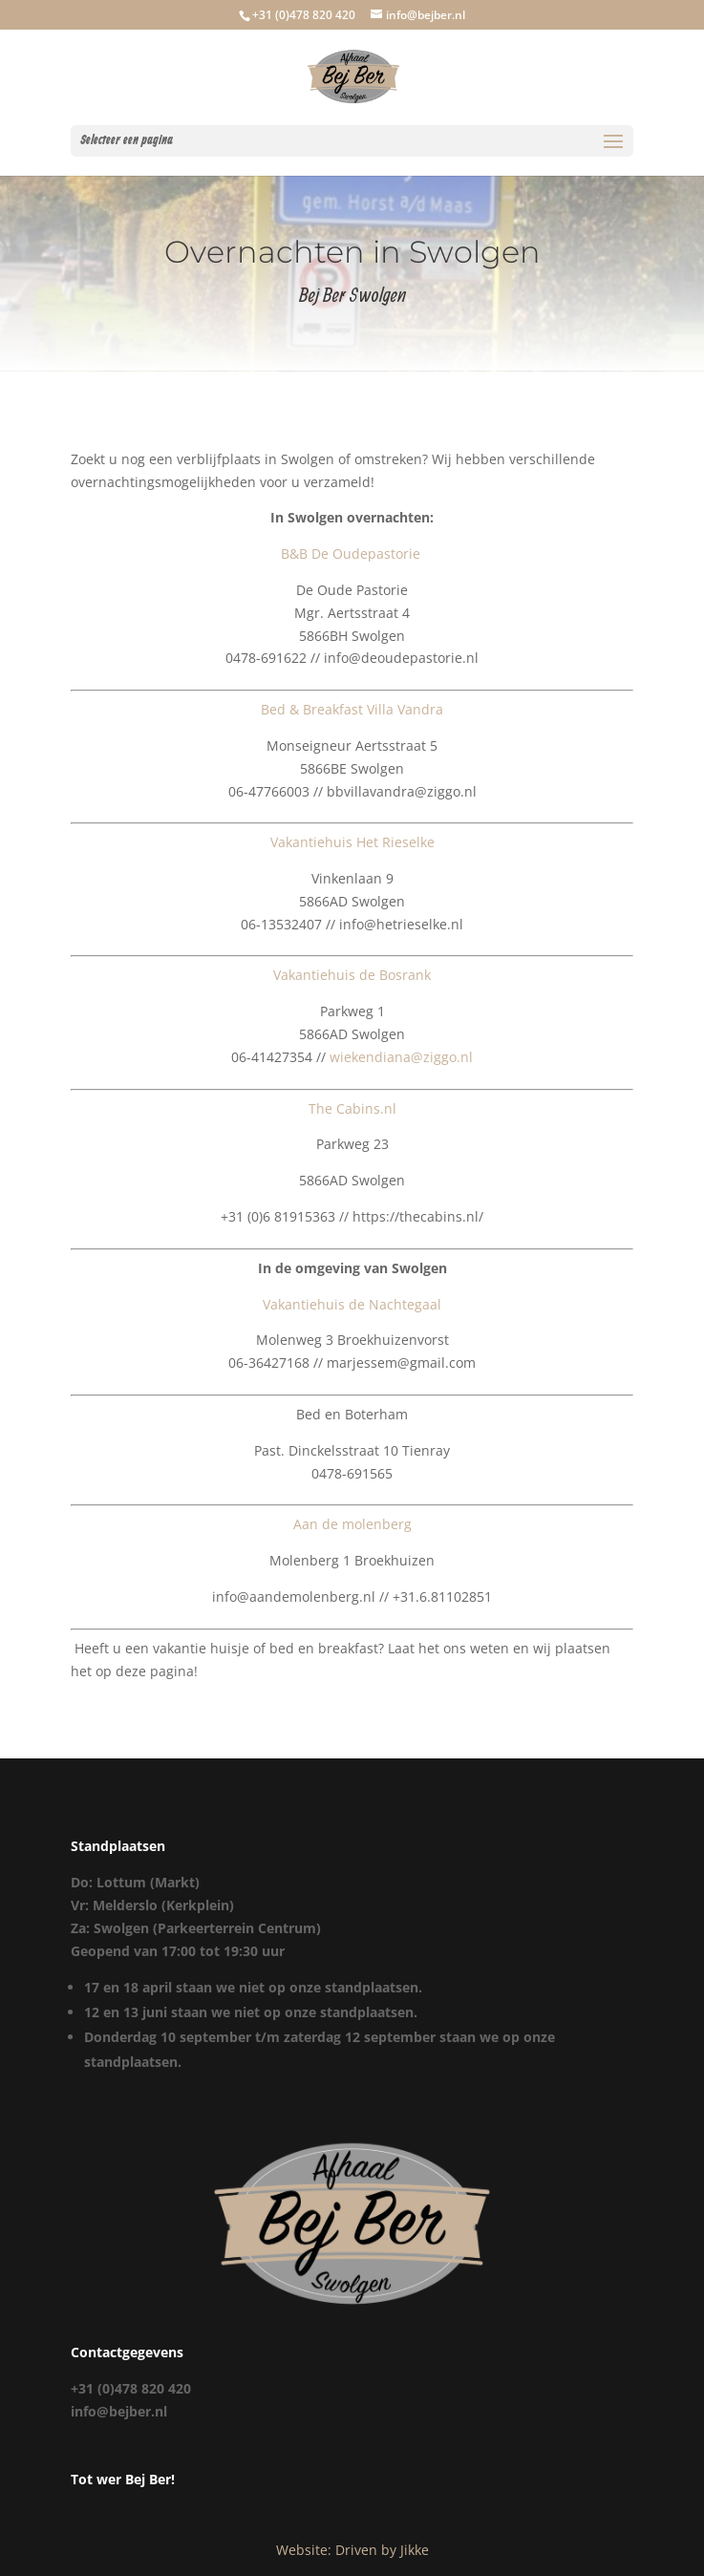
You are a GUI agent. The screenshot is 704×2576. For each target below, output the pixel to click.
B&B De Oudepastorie (352, 553)
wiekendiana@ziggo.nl (401, 1057)
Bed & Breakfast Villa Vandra (352, 709)
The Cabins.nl (352, 1108)
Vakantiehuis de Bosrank (352, 975)
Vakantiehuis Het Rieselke (352, 842)
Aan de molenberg (352, 1524)
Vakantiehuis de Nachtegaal (352, 1304)
